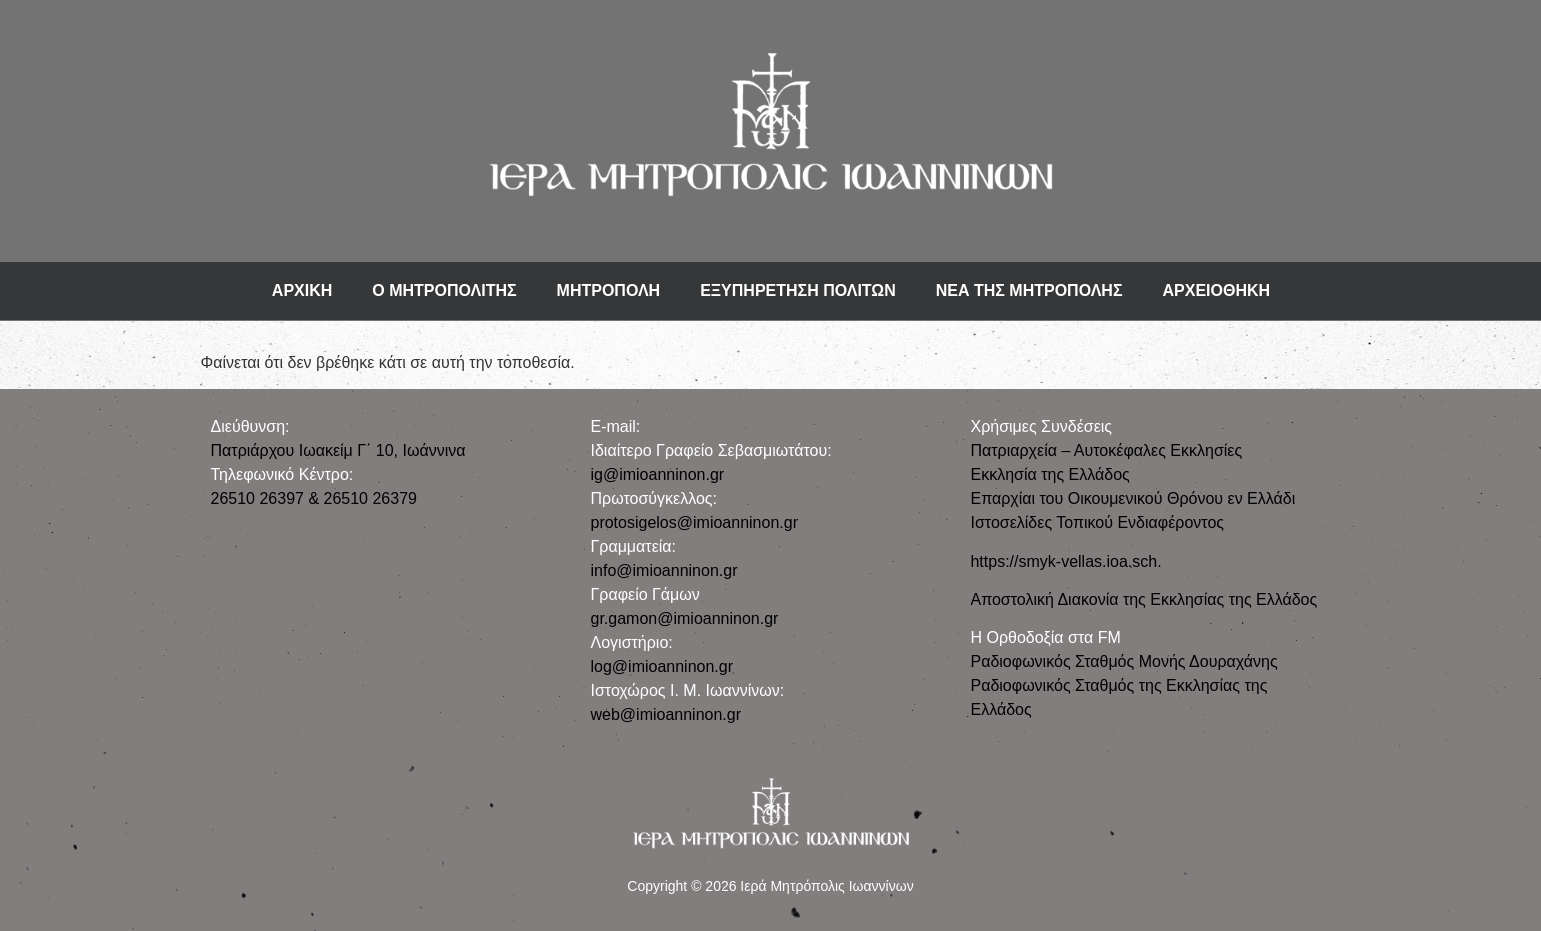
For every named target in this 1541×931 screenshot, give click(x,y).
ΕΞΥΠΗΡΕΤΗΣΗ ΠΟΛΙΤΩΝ (798, 290)
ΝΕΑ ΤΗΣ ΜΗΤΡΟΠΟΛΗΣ (1029, 290)
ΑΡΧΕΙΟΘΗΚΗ (1217, 290)
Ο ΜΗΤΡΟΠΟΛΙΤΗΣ (444, 290)
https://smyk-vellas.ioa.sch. (1065, 561)
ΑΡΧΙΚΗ (302, 290)
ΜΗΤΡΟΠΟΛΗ (609, 290)
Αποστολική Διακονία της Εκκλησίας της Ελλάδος (1143, 599)
